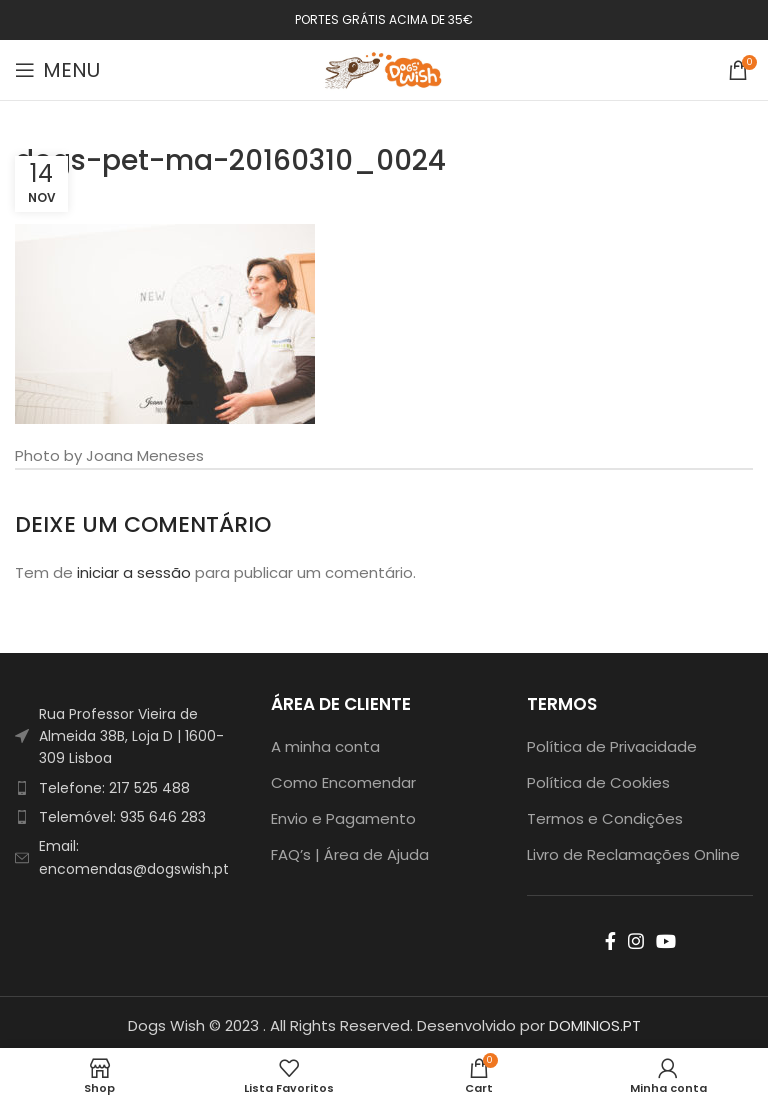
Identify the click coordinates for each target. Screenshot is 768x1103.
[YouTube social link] (666, 941)
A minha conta (325, 746)
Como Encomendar (343, 782)
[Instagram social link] (636, 941)
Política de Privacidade (612, 746)
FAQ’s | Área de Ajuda (350, 854)
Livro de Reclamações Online (633, 854)
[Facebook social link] (610, 941)
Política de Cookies (598, 782)
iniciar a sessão (134, 572)
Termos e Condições (605, 818)
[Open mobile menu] (57, 70)
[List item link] (128, 788)
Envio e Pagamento (343, 818)
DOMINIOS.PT (595, 1025)
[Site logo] (384, 68)
